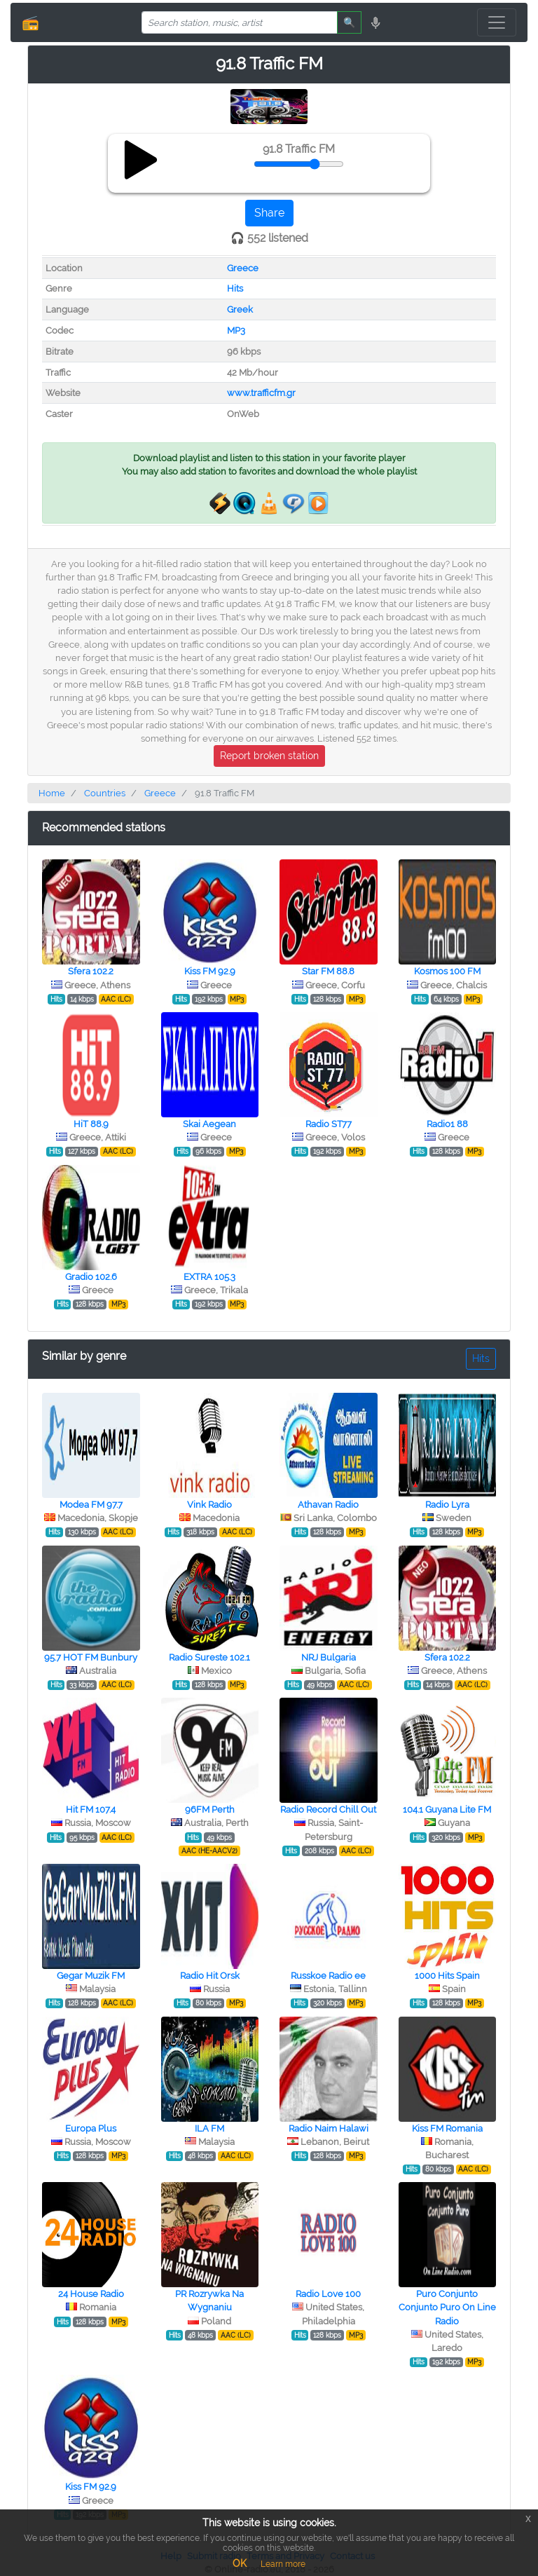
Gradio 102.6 (91, 1277)
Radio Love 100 (328, 2294)
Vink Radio (209, 1504)
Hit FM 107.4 (91, 1809)
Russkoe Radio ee (328, 1975)
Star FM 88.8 (328, 971)
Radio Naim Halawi (328, 2128)
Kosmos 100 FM (447, 971)
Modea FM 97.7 (91, 1504)
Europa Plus (90, 2128)
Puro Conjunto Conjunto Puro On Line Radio (447, 2307)
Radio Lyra (447, 1504)
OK (240, 2563)
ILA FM (209, 2128)
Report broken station (269, 755)
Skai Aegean (209, 1124)
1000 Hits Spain (447, 1975)
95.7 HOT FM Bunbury (90, 1657)
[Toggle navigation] (496, 22)
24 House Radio (91, 2294)
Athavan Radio (328, 1504)
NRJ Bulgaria (328, 1657)
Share (269, 212)
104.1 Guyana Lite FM (447, 1809)
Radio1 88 (447, 1124)
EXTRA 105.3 (209, 1277)
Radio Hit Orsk (210, 1975)
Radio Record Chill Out (328, 1809)
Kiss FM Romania (447, 2128)
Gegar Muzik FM (91, 1975)
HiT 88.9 (91, 1124)
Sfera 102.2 (90, 971)
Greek (240, 309)
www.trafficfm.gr (261, 393)
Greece (242, 268)
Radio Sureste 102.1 (209, 1657)
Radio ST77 (328, 1124)
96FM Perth (210, 1809)
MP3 (236, 330)
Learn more (283, 2564)
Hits (235, 288)
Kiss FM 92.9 (209, 971)
